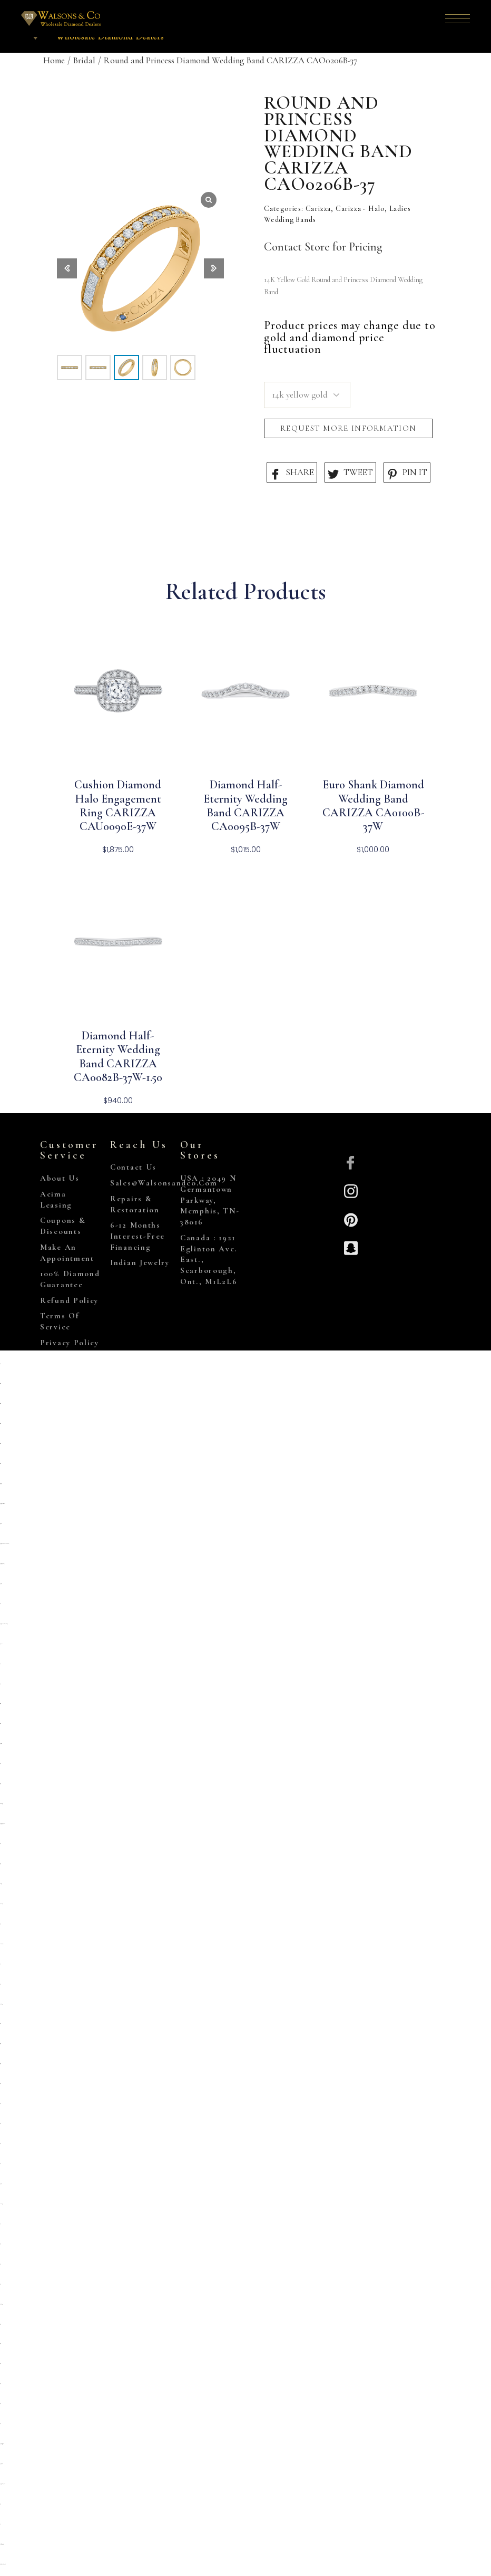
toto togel (0, 1783)
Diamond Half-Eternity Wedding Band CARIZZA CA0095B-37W (245, 805)
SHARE (292, 473)
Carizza (318, 208)
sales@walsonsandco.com (163, 1183)
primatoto (0, 1523)
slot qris (0, 2023)
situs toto (0, 1383)
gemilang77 (1, 1483)
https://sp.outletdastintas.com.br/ (2, 1503)
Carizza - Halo (360, 208)
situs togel (0, 2043)
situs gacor (0, 1703)
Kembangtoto (1, 1803)
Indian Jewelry (140, 1262)
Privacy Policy (69, 1342)
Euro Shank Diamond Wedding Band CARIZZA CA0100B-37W (373, 805)
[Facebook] (350, 1162)
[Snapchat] (350, 1247)
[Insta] (350, 1190)
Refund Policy (69, 1300)
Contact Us (133, 1167)
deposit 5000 (0, 1743)
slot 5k (0, 1763)
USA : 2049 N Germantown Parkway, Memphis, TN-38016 (209, 1200)
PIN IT (407, 473)
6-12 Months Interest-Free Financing (137, 1235)
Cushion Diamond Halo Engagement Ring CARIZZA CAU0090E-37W (117, 805)
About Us (60, 1178)
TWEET (350, 473)
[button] (214, 268)
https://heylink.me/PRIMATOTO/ (4, 1543)
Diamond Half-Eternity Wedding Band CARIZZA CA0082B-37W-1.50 (118, 1056)
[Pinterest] (350, 1219)
